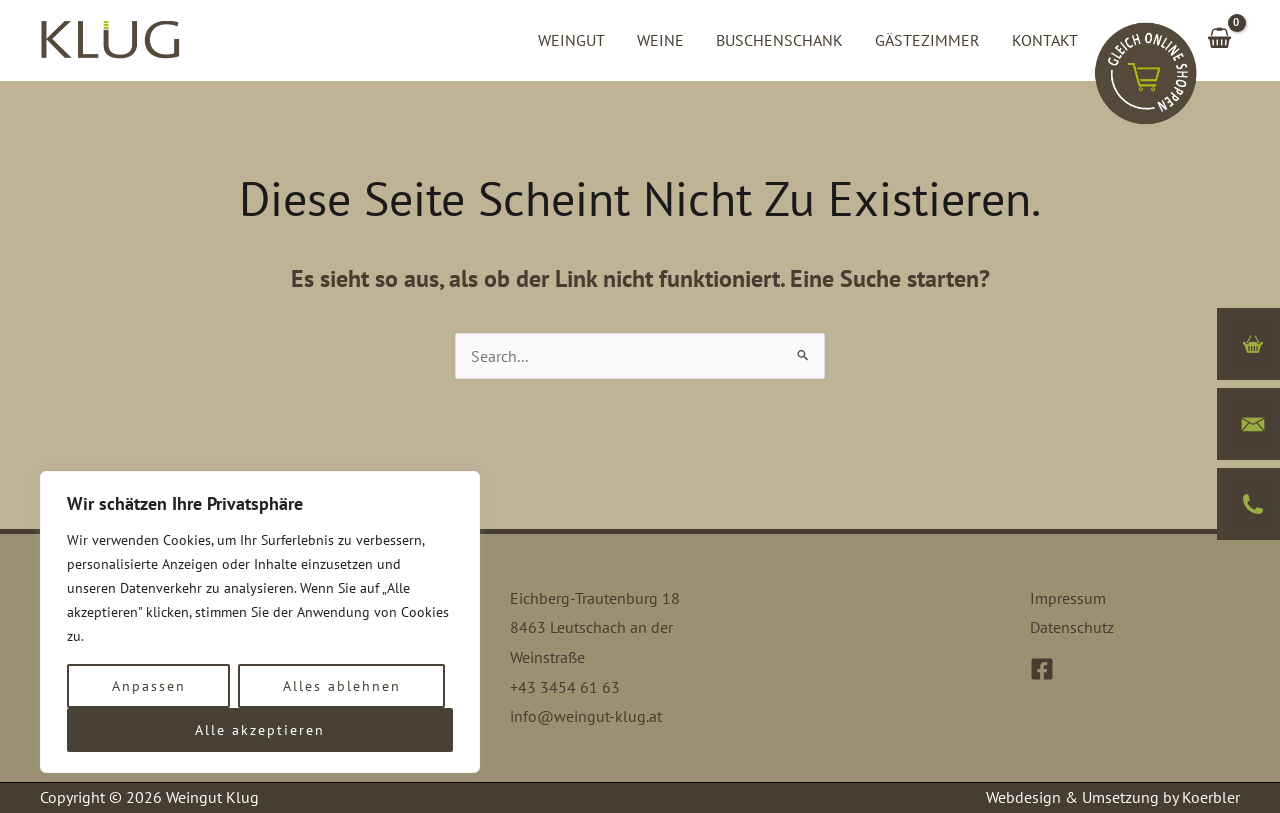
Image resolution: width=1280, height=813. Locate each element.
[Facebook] (1042, 669)
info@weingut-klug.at (586, 716)
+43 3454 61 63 (565, 687)
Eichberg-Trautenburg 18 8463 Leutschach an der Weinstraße (595, 627)
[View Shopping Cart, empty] (1219, 40)
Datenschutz (1072, 627)
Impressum (1068, 598)
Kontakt (1045, 40)
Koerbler (1211, 797)
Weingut (571, 40)
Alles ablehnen (342, 686)
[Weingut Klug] (110, 38)
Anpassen (149, 686)
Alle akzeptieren (260, 730)
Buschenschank (779, 40)
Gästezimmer (927, 40)
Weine (660, 40)
